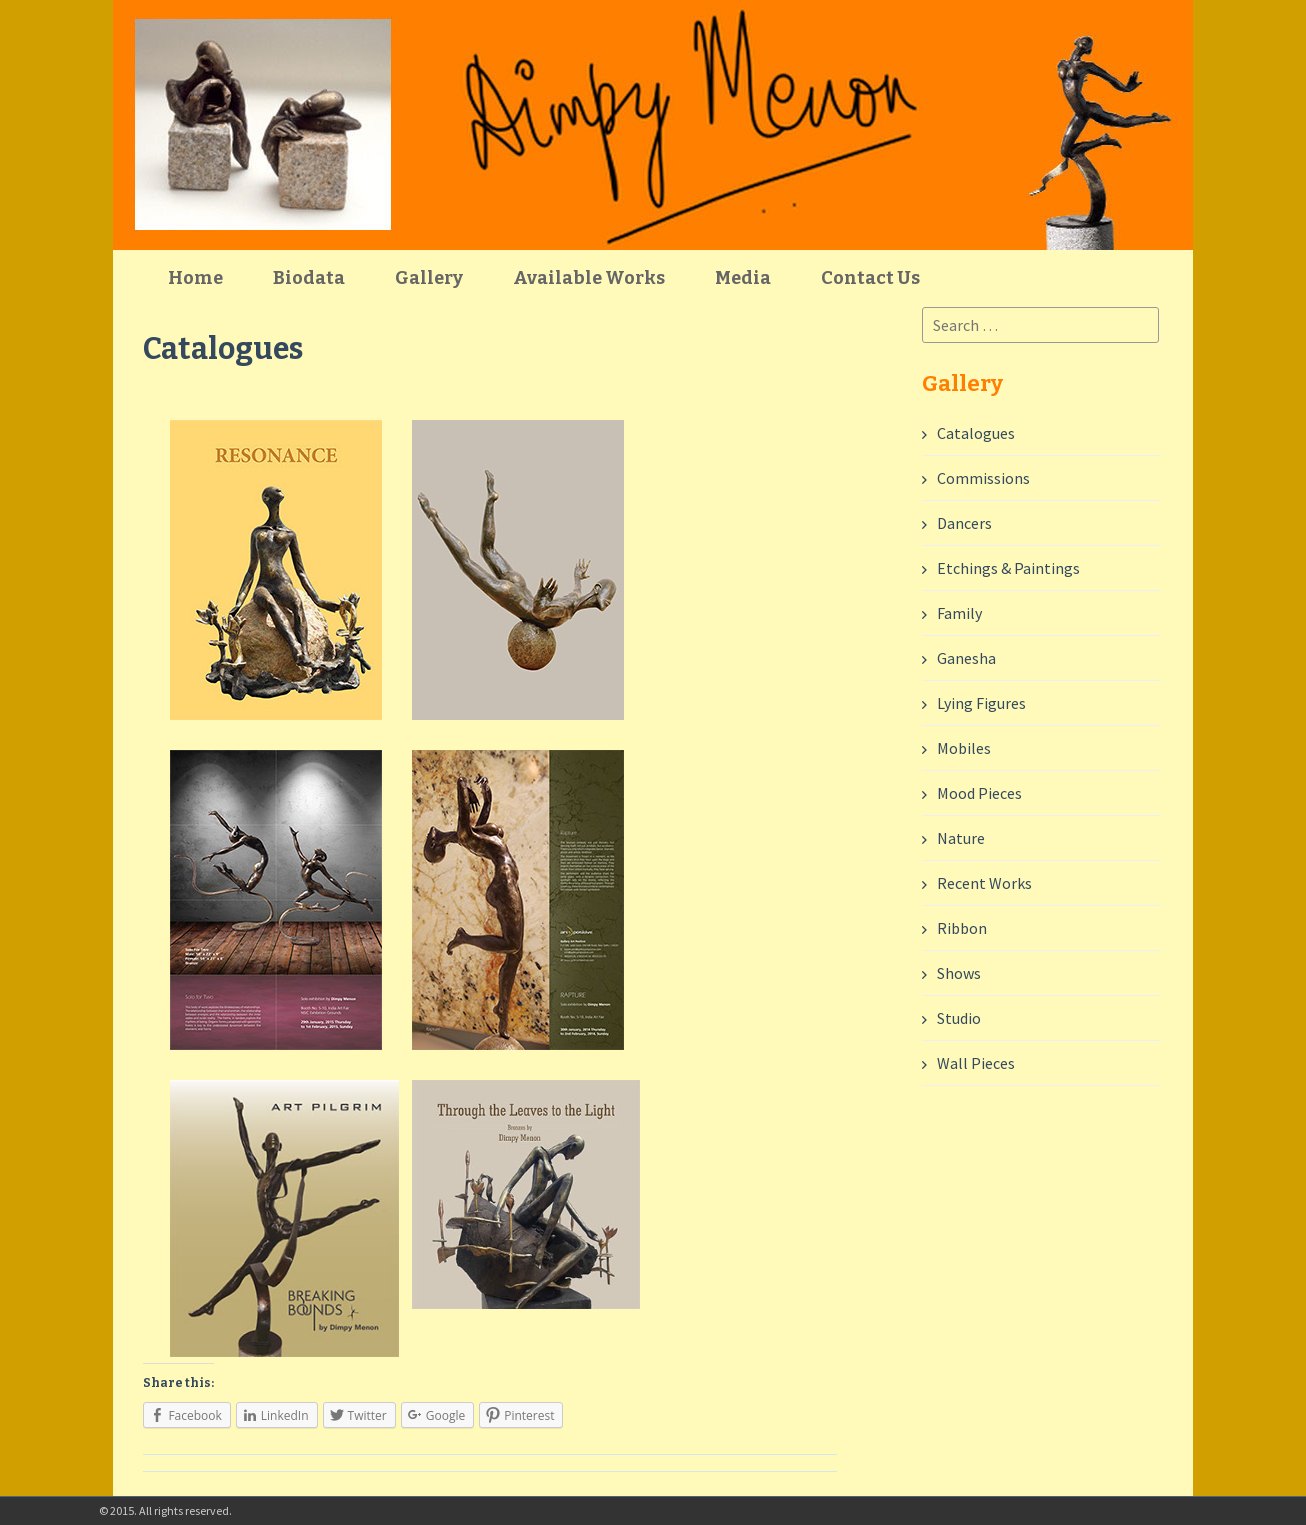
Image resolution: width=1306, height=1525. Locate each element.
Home (195, 278)
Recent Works (984, 883)
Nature (961, 838)
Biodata (309, 278)
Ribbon (962, 928)
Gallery (429, 278)
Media (743, 278)
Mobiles (964, 748)
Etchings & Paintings (1008, 568)
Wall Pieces (976, 1063)
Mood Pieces (979, 793)
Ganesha (966, 658)
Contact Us (870, 278)
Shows (959, 973)
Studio (959, 1018)
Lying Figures (981, 703)
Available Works (589, 278)
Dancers (964, 523)
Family (959, 613)
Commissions (983, 478)
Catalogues (976, 433)
